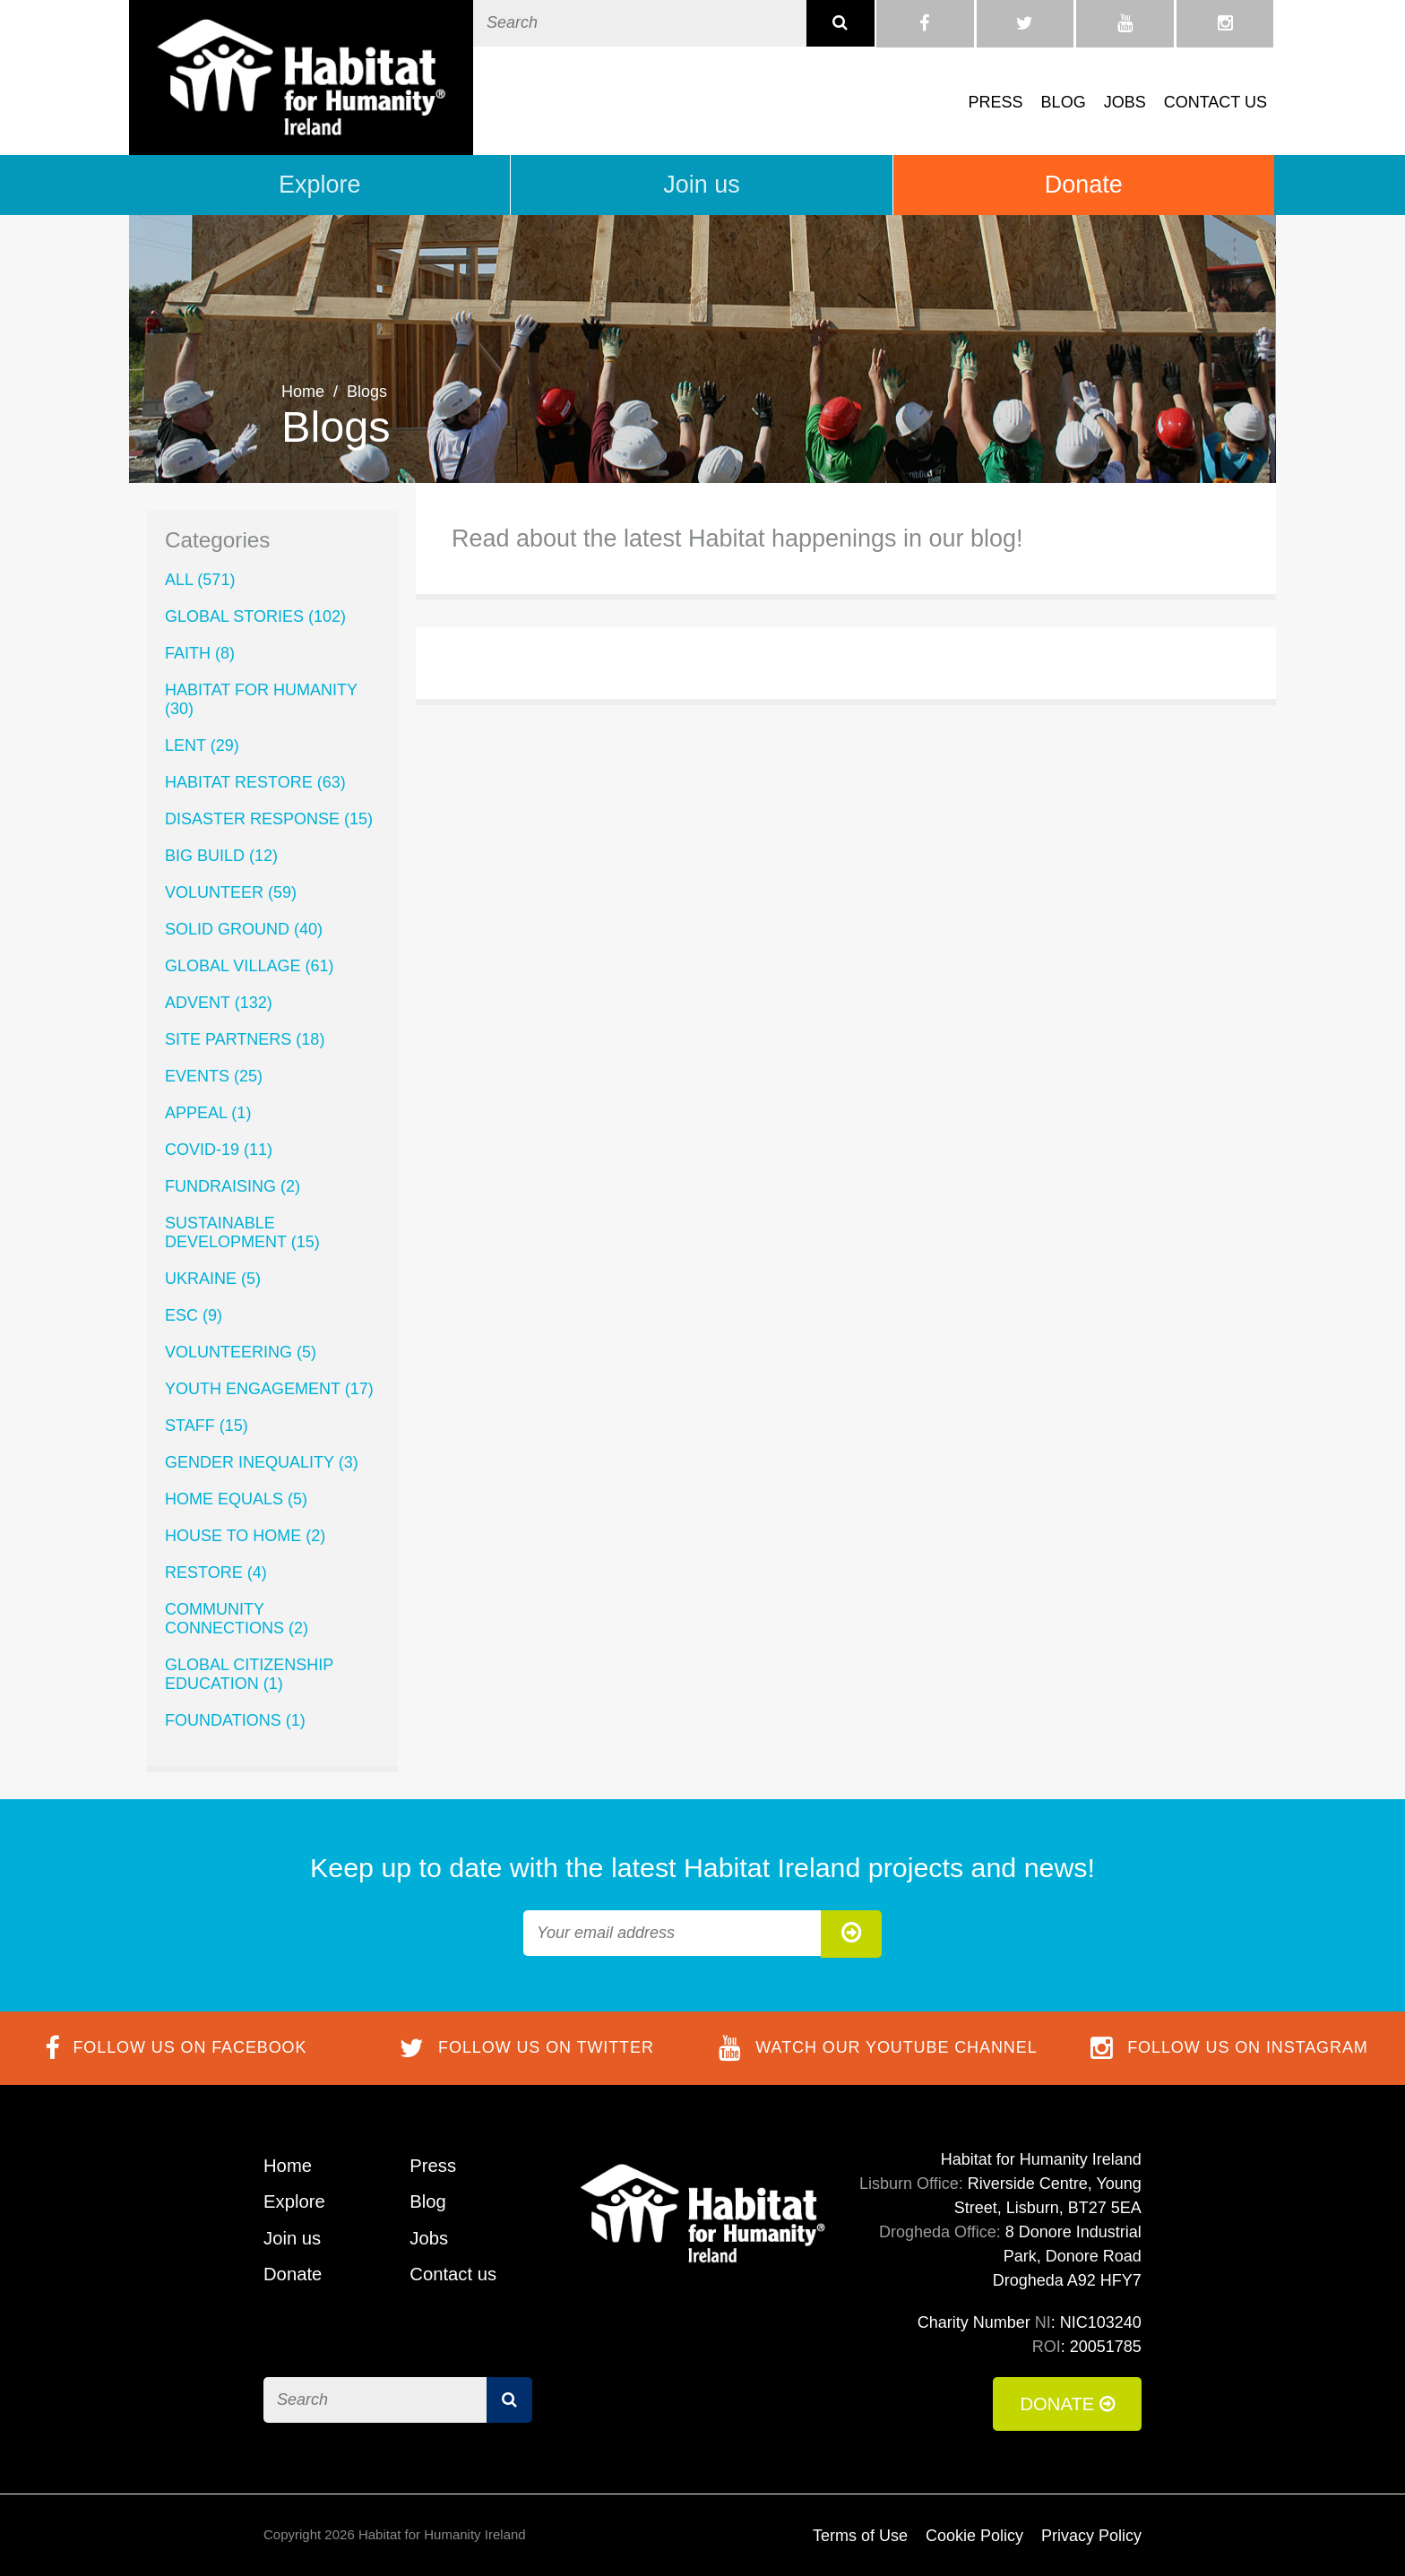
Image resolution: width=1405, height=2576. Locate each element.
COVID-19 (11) (218, 1150)
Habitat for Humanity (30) (261, 699)
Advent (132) (218, 1003)
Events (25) (214, 1076)
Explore (320, 184)
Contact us (1215, 102)
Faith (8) (200, 653)
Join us (701, 184)
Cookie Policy (974, 2536)
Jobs (1125, 102)
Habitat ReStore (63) (255, 782)
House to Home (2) (245, 1536)
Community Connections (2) (236, 1618)
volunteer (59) (231, 892)
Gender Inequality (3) (261, 1462)
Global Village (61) (249, 966)
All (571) (200, 580)
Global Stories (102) (255, 616)
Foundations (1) (235, 1720)
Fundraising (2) (232, 1186)
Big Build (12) (221, 856)
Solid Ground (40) (244, 929)
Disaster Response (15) (269, 819)
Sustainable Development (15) (242, 1232)
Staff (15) (206, 1425)
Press (996, 102)
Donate (1084, 184)
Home (302, 392)
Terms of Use (860, 2536)
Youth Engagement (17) (269, 1389)
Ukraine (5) (213, 1279)
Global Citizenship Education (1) (249, 1674)
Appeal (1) (208, 1113)
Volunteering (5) (240, 1352)
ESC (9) (193, 1315)
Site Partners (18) (244, 1039)
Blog (1063, 102)
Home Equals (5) (236, 1499)
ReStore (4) (216, 1572)
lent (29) (202, 745)
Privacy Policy (1091, 2536)
